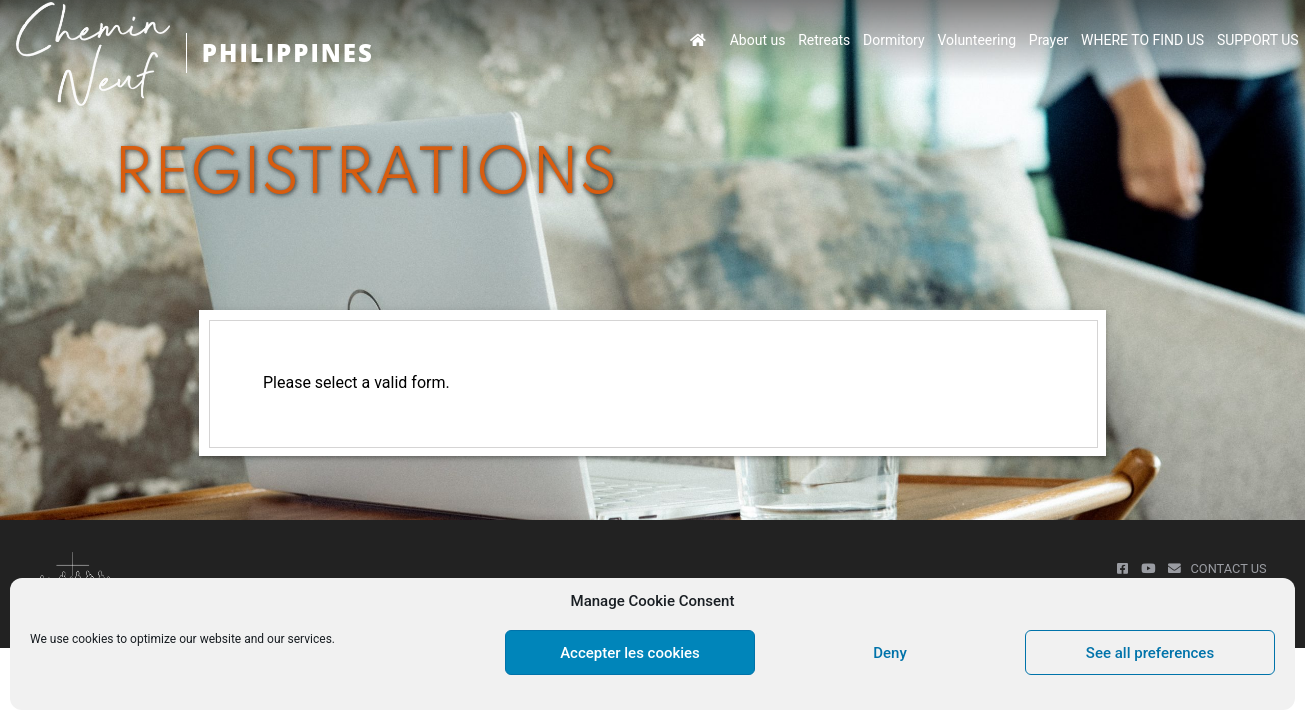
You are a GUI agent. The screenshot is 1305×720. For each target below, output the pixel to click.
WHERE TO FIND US (1142, 40)
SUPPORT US (1258, 40)
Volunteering (976, 40)
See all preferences (1150, 653)
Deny (890, 653)
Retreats (824, 40)
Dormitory (894, 40)
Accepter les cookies (630, 653)
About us (758, 40)
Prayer (1049, 40)
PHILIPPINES (288, 52)
